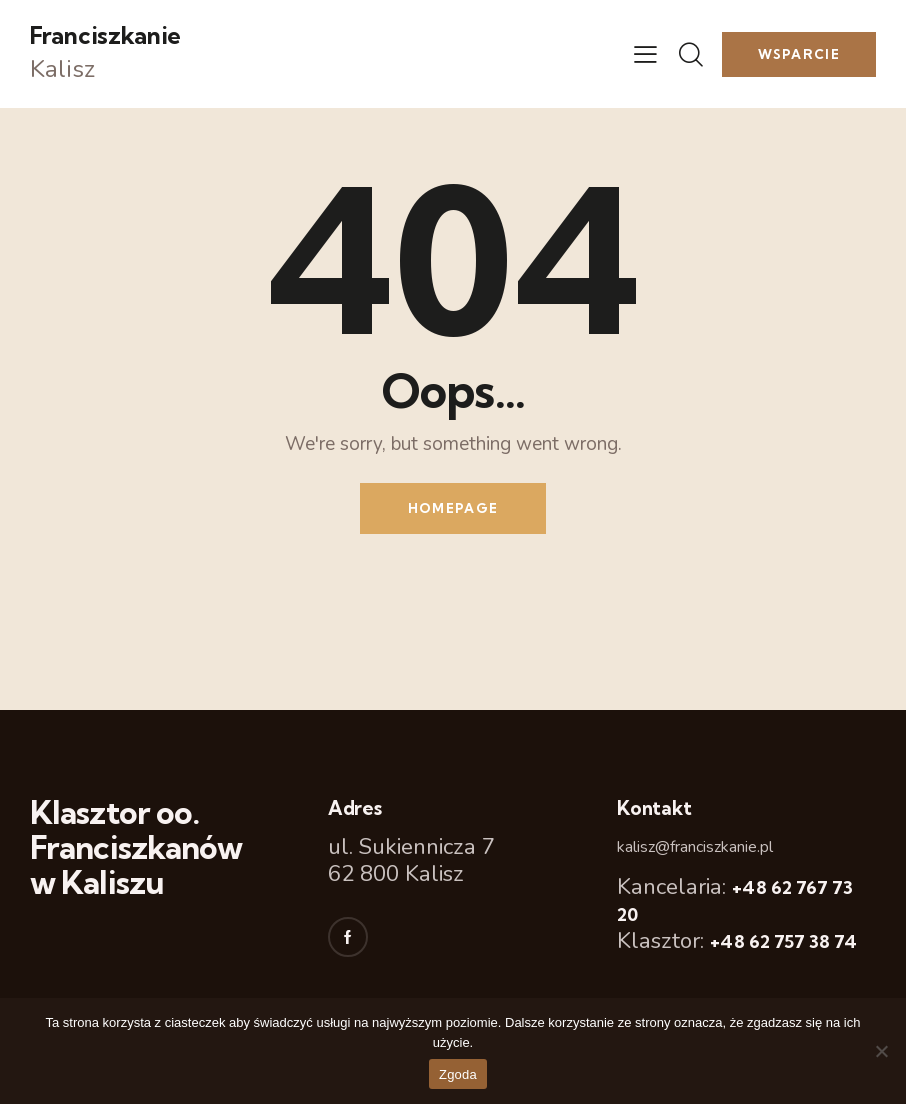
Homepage (453, 508)
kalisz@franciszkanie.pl (695, 847)
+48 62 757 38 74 (783, 941)
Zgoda (458, 1074)
